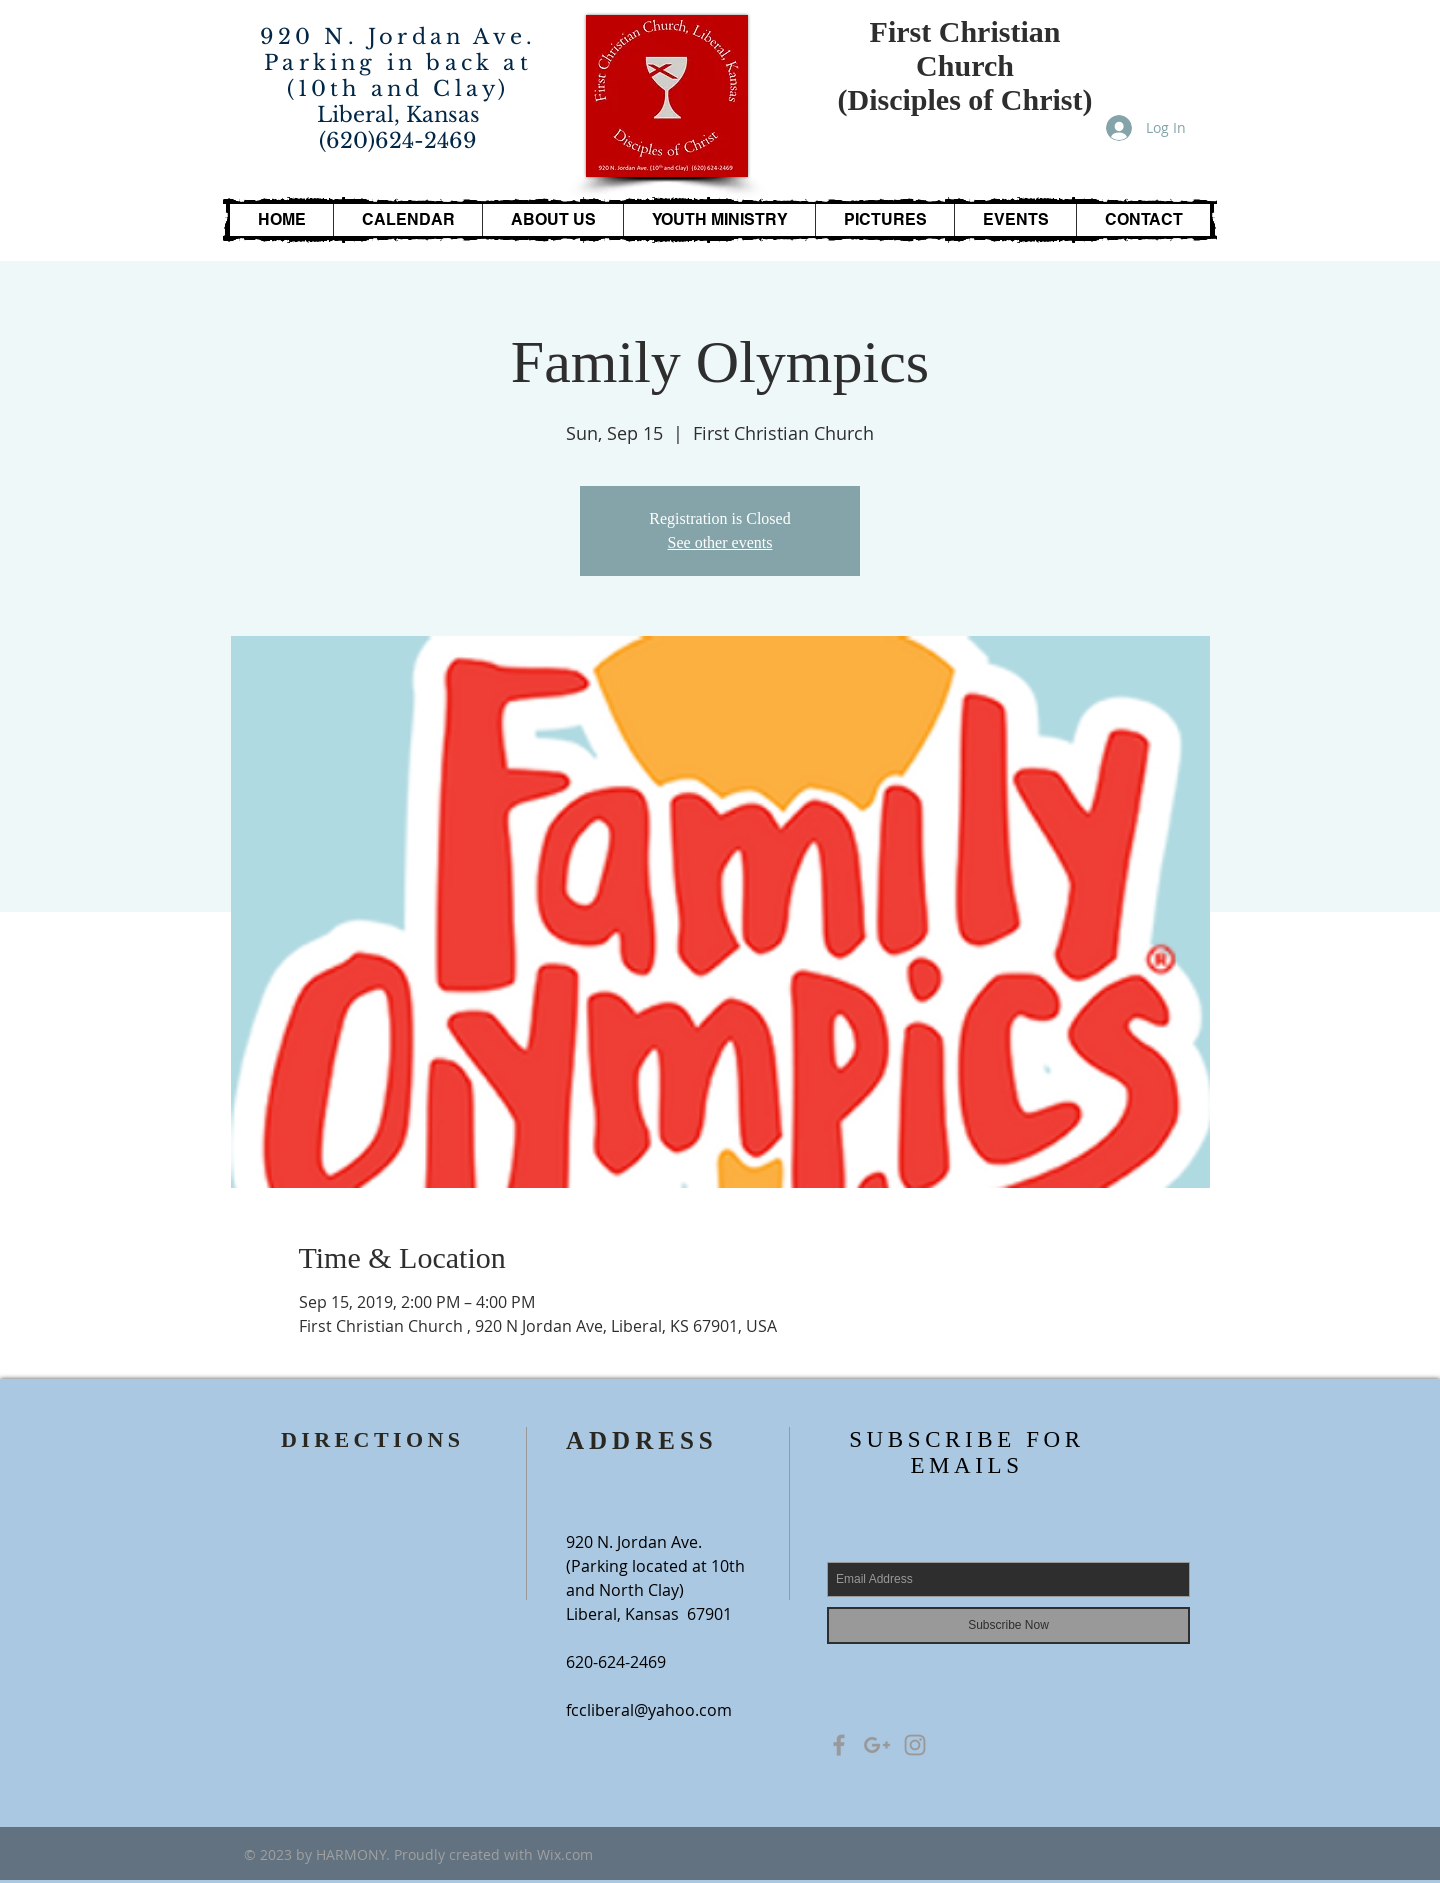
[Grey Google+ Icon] (877, 1745)
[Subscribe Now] (1008, 1625)
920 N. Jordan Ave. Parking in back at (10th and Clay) (398, 63)
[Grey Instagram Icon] (915, 1745)
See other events (720, 542)
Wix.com (565, 1854)
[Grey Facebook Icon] (839, 1745)
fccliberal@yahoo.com (649, 1710)
